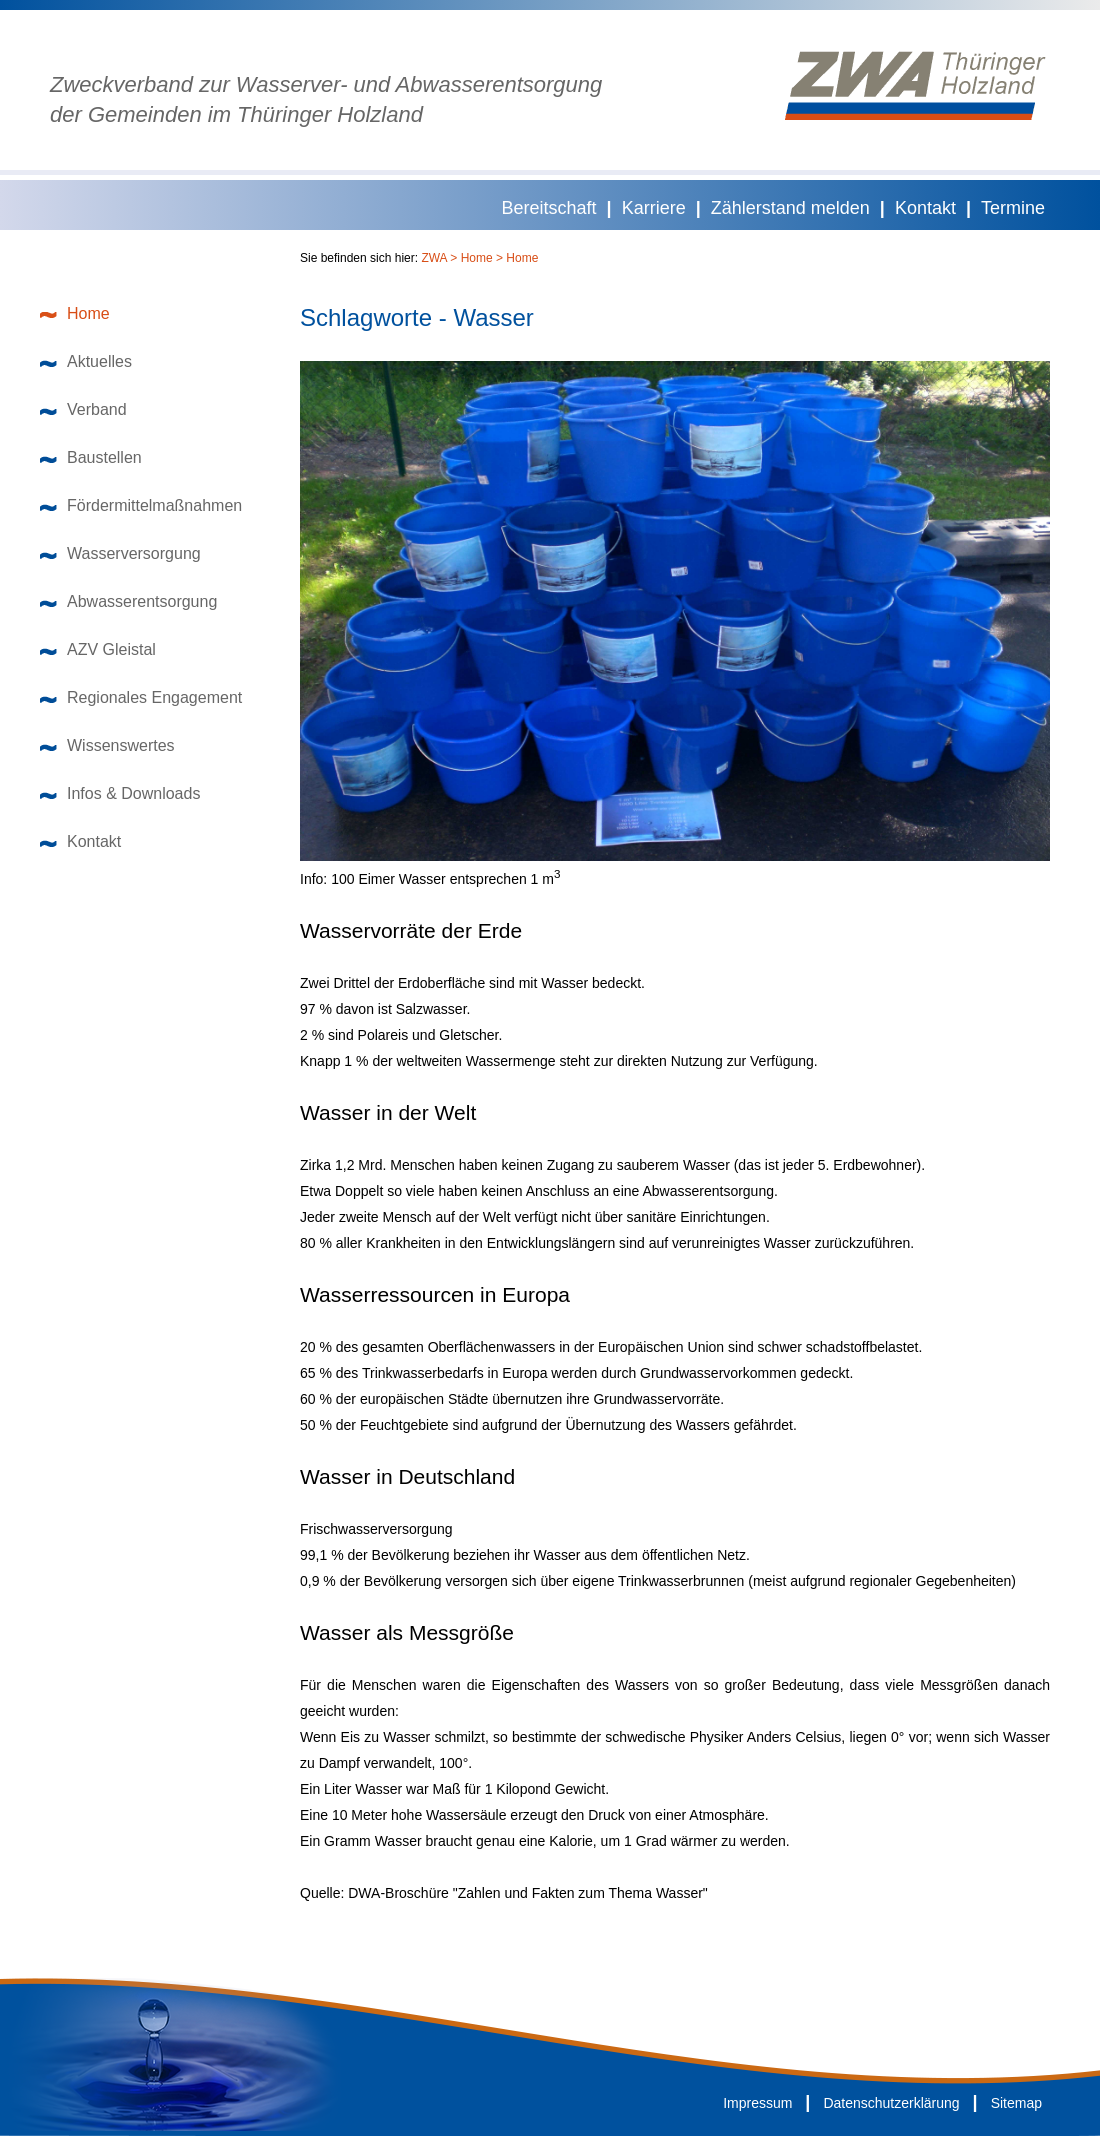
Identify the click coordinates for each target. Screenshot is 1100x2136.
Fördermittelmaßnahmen (141, 505)
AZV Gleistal (98, 649)
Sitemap (1016, 2103)
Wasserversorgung (120, 553)
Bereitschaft (549, 208)
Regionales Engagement (141, 697)
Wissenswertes (107, 745)
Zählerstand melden (790, 208)
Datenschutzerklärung (891, 2103)
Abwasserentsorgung (128, 601)
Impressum (757, 2103)
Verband (83, 409)
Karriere (654, 208)
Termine (1013, 208)
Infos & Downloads (120, 793)
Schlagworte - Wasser (417, 318)
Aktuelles (86, 361)
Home (75, 313)
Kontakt (925, 208)
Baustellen (91, 457)
